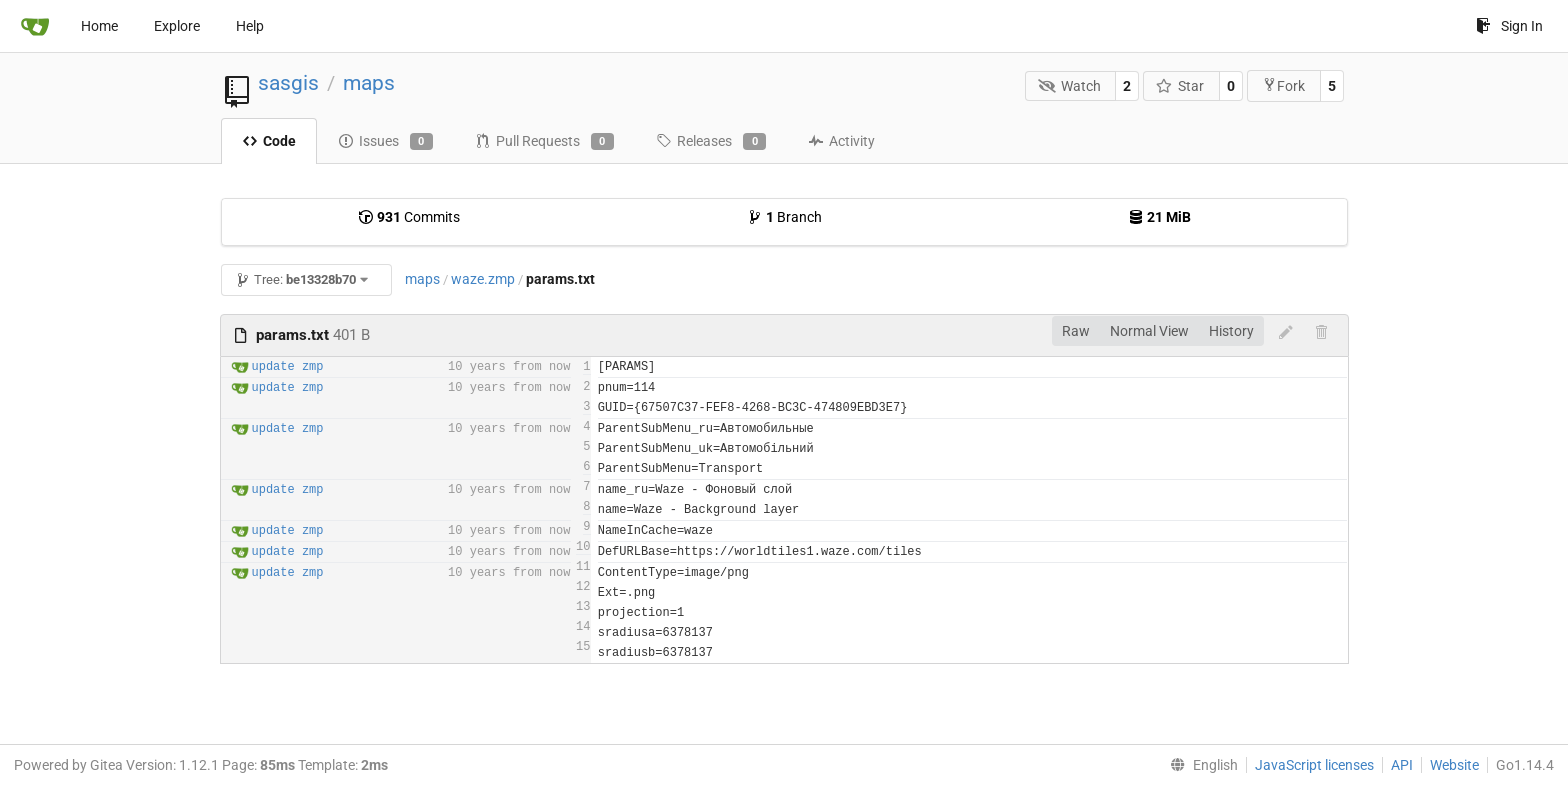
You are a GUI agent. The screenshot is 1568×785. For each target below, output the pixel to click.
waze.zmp (483, 279)
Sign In (1509, 26)
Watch (1069, 86)
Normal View (1149, 331)
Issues (385, 142)
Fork (1283, 85)
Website (1454, 765)
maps (369, 83)
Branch (784, 217)
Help (250, 26)
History (1231, 331)
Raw (1076, 331)
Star (1180, 86)
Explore (177, 26)
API (1402, 765)
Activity (841, 141)
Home (99, 26)
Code (269, 141)
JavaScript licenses (1314, 765)
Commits (409, 217)
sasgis (288, 83)
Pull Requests (544, 142)
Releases (711, 142)
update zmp (288, 367)
